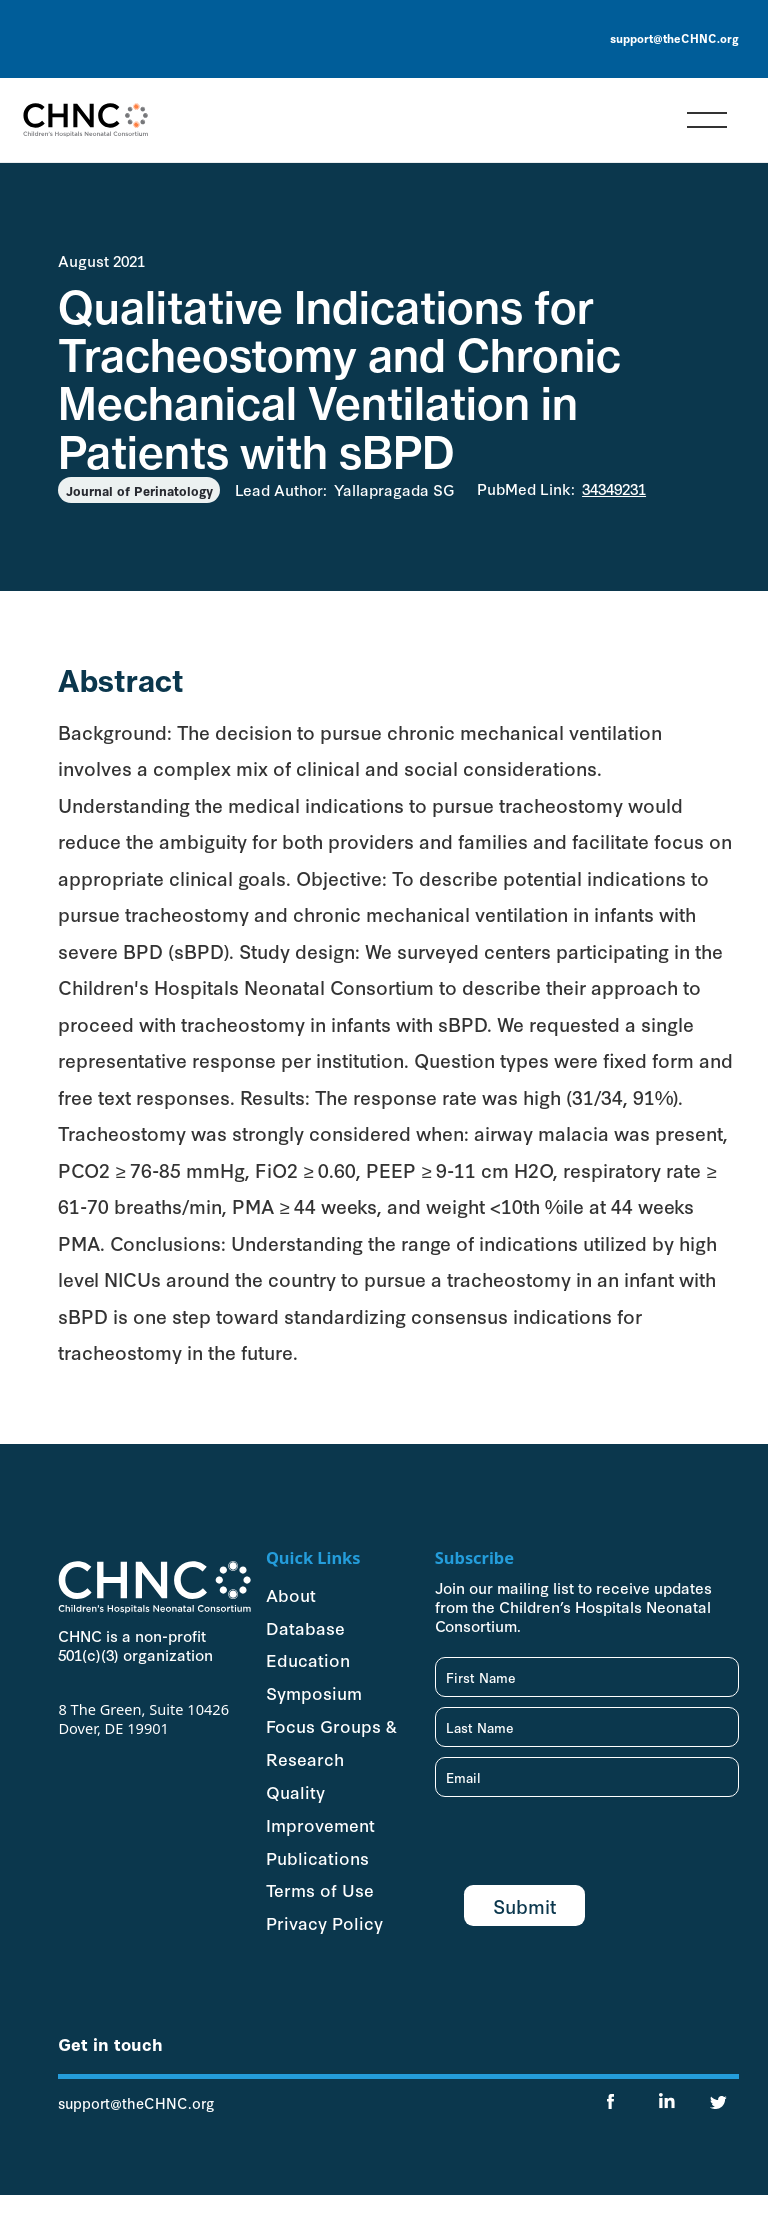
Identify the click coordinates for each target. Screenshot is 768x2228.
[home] (85, 120)
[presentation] (587, 1846)
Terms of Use (320, 1889)
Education (308, 1659)
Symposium (314, 1692)
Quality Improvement (320, 1807)
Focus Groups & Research (331, 1741)
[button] (707, 120)
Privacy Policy (324, 1922)
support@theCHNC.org (674, 38)
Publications (317, 1857)
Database (305, 1627)
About (291, 1594)
